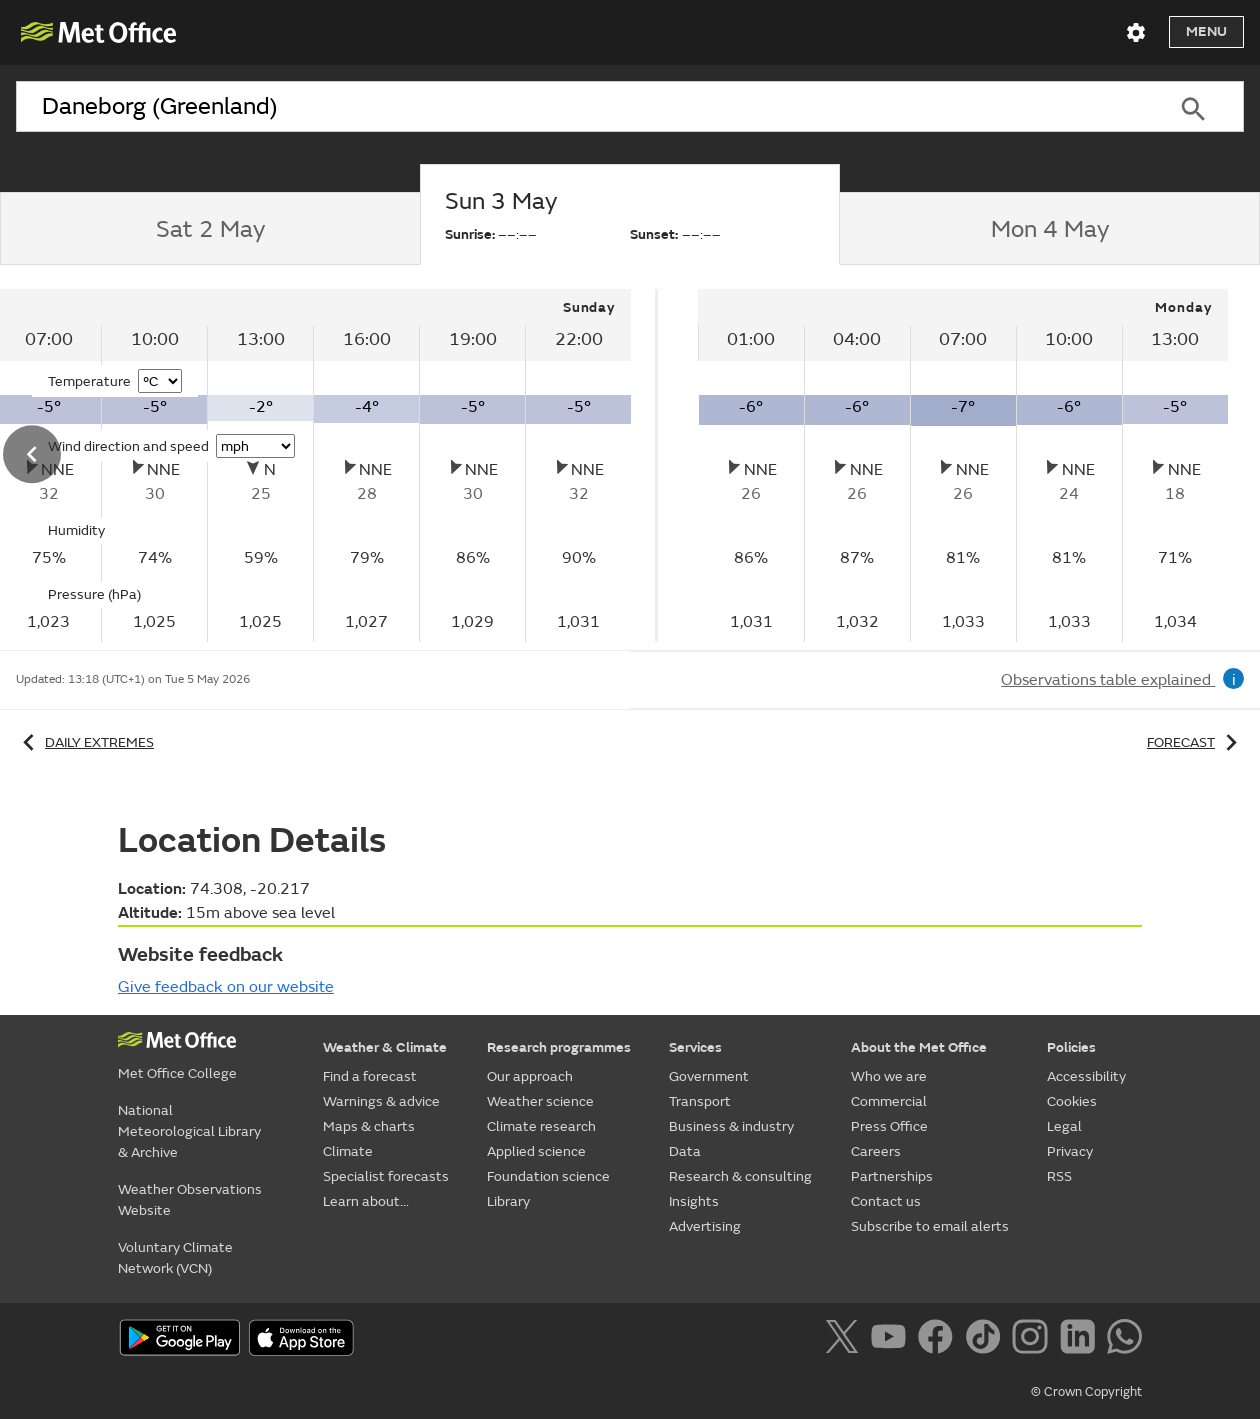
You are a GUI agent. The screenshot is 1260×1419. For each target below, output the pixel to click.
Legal (1064, 1126)
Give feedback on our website (226, 987)
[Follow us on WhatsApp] (1124, 1340)
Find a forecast (370, 1076)
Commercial (889, 1101)
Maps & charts (369, 1126)
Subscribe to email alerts (930, 1226)
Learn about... (366, 1201)
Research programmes (559, 1047)
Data (685, 1151)
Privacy (1070, 1151)
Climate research (541, 1126)
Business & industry (731, 1126)
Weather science (540, 1101)
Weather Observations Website (190, 1200)
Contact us (886, 1201)
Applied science (536, 1151)
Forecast (1195, 742)
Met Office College (177, 1073)
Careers (876, 1151)
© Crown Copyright (1086, 1392)
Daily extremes (85, 742)
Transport (700, 1101)
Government (709, 1076)
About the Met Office (919, 1047)
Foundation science (548, 1176)
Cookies (1072, 1101)
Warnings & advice (381, 1101)
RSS (1059, 1176)
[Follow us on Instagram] (1033, 1340)
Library (508, 1201)
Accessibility (1086, 1076)
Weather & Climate (385, 1047)
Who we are (889, 1076)
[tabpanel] (963, 465)
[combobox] (579, 107)
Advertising (705, 1226)
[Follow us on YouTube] (892, 1340)
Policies (1071, 1047)
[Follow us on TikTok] (986, 1340)
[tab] (210, 229)
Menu (1206, 31)
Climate (348, 1151)
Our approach (530, 1076)
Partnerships (892, 1176)
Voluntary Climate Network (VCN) (175, 1258)
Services (695, 1047)
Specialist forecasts (386, 1176)
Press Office (889, 1126)
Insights (694, 1201)
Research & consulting (740, 1176)
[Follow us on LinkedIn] (1081, 1340)
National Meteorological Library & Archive (189, 1131)
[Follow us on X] (845, 1340)
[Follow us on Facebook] (939, 1340)
